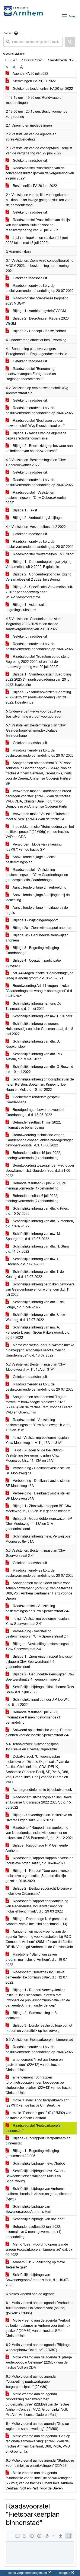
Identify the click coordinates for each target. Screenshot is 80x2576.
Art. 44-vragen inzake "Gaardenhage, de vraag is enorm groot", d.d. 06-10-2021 (39, 975)
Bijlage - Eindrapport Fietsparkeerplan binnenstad (38, 2140)
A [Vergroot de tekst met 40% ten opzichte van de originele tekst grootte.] (21, 67)
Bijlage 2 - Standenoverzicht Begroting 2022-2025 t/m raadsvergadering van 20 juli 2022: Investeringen (38, 697)
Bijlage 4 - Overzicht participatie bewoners (33, 963)
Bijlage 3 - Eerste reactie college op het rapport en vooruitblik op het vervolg (39, 2028)
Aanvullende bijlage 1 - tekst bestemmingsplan (30, 859)
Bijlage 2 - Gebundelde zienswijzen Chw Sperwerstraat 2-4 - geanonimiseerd (40, 1676)
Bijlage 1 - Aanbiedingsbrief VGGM (36, 311)
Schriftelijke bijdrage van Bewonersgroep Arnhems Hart (28, 2209)
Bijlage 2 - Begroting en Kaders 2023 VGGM (37, 321)
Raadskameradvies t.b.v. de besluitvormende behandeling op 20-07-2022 (40, 288)
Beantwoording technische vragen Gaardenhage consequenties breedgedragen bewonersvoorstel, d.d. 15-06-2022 (40, 1140)
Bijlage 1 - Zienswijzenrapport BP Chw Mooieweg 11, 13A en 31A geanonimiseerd (38, 1508)
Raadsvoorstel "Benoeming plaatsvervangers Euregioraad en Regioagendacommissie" (31, 374)
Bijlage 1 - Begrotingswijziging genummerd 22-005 (32, 2153)
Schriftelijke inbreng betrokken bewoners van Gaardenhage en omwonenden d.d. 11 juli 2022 (40, 1289)
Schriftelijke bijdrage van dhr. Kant (35, 2219)
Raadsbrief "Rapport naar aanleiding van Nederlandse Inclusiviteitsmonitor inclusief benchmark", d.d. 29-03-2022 (37, 1906)
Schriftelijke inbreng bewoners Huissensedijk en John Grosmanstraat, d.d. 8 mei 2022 (39, 1029)
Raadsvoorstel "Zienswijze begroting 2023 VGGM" (37, 300)
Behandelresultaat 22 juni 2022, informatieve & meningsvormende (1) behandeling (33, 2232)
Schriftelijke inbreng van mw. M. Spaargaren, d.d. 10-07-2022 (33, 1236)
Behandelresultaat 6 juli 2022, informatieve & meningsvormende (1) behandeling (33, 1717)
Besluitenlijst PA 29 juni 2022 (31, 186)
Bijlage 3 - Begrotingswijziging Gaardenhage (32, 950)
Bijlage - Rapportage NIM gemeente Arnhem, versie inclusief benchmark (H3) (36, 1921)
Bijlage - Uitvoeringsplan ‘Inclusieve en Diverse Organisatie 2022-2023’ (39, 1817)
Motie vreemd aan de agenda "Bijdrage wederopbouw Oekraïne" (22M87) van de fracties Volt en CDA (39, 2362)
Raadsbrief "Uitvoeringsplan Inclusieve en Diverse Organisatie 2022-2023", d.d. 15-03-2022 (39, 1802)
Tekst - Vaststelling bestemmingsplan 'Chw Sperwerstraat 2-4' (37, 1621)
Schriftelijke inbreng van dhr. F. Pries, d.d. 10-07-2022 (37, 1211)
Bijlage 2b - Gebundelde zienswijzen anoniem (37, 937)
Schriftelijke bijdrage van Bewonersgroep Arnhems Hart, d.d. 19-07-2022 (37, 2280)
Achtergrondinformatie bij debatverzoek (39, 1790)
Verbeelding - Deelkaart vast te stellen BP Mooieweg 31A (38, 1495)
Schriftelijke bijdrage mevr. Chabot (35, 2163)
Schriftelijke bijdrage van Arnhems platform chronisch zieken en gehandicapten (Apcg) (39, 2194)
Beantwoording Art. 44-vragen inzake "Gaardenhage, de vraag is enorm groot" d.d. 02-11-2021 (39, 991)
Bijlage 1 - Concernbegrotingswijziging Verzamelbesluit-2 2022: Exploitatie (38, 564)
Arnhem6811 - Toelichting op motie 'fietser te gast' (35, 2264)
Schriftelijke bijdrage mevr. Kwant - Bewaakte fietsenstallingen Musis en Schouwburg (35, 2176)
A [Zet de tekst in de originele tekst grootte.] (7, 67)
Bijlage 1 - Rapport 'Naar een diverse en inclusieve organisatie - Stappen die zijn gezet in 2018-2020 (39, 1876)
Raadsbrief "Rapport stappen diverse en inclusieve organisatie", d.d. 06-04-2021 (39, 1860)
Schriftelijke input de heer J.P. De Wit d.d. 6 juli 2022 (37, 1702)
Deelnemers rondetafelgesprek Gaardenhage (33, 1099)
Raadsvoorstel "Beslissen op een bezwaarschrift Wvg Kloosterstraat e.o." (35, 423)
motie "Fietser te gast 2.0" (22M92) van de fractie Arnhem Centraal (38, 2115)
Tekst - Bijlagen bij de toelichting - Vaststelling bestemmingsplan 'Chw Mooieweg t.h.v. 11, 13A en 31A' (35, 1455)
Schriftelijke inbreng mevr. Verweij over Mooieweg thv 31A (38, 1539)
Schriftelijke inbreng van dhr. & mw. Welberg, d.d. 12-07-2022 (36, 1317)
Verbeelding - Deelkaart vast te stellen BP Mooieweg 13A (38, 1483)
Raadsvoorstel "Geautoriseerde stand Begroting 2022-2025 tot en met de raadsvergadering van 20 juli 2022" (38, 662)
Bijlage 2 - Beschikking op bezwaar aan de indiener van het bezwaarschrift (39, 448)
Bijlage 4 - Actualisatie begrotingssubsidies (26, 607)
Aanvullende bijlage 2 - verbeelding (36, 887)
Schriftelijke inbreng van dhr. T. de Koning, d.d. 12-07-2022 (35, 1274)
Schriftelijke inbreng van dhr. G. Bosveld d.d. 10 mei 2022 (39, 1069)
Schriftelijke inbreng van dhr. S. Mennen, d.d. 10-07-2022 (40, 1223)
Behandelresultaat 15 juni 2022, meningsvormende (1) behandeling (33, 1155)
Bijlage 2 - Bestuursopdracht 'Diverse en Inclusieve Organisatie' (40, 1891)
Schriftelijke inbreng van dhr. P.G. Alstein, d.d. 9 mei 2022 (34, 1056)
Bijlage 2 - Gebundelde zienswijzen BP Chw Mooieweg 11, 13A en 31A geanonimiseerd (39, 1524)
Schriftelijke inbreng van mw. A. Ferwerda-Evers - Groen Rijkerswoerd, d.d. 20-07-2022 (38, 1332)
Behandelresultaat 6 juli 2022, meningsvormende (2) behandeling (32, 1198)
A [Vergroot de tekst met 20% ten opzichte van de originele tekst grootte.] (14, 67)
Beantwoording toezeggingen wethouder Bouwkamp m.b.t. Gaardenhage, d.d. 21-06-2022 (40, 1170)
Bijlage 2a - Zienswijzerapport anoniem (39, 927)
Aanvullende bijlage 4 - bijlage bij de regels (37, 910)
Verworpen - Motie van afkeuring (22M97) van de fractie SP (34, 847)
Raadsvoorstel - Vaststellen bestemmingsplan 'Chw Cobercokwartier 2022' (36, 498)
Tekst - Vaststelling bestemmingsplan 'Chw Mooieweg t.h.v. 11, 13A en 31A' (37, 1440)
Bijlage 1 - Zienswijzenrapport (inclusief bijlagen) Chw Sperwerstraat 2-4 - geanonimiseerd (39, 1662)
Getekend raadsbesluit (26, 160)
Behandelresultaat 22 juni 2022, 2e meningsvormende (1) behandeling (36, 1185)
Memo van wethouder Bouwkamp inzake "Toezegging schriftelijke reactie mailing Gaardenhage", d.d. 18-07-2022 (40, 1350)
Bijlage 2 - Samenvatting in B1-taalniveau (33, 2015)
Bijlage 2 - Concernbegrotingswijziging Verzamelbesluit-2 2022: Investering (38, 576)
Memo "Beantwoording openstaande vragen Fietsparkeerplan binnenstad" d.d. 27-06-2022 (40, 2249)
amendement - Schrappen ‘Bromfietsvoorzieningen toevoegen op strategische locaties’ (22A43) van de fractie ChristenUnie (38, 2085)
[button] (70, 42)
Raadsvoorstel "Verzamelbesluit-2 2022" (40, 554)
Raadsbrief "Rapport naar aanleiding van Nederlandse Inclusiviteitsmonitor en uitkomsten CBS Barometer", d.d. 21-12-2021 (40, 1833)
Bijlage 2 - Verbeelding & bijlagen (35, 518)
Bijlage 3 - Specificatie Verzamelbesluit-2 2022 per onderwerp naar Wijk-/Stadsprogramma (39, 592)
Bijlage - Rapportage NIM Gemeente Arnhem (37, 1848)
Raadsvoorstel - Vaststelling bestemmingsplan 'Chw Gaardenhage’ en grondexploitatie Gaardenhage (37, 875)
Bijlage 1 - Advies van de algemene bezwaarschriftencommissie (36, 435)
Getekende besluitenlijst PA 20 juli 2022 (39, 88)
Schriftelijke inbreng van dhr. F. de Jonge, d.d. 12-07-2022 (35, 1304)
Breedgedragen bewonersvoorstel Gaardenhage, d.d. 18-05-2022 (35, 1112)
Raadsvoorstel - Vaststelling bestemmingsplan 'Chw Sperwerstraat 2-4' (37, 1608)
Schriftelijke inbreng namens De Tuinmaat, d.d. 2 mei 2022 (33, 1006)
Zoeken (8, 33)
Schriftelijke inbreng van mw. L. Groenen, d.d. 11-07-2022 (33, 1261)
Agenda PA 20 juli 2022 (27, 73)
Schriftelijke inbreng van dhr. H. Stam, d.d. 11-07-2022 (38, 1249)
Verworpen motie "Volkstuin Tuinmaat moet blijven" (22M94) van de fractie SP (37, 816)
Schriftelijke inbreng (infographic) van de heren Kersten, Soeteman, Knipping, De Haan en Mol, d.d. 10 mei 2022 (40, 1084)
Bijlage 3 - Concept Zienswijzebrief (36, 331)
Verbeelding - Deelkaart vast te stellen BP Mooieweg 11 (38, 1470)
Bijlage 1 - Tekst (21, 510)
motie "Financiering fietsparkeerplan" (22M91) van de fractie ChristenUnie (37, 2102)
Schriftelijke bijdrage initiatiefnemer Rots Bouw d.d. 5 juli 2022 (40, 1689)
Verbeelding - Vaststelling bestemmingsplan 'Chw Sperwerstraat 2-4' (37, 1633)
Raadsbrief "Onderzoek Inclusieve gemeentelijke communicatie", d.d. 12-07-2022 (37, 1977)
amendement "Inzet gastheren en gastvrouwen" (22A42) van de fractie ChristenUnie (34, 2065)
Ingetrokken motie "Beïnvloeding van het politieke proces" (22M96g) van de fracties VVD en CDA (40, 832)
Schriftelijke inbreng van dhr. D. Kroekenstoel (33, 1044)
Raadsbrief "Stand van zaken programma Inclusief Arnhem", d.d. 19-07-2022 (37, 1959)
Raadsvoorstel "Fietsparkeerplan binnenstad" (34, 2128)
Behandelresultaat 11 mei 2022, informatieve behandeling (33, 1125)
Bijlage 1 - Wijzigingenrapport (32, 920)
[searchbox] (33, 42)
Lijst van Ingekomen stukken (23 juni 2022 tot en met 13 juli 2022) (37, 240)
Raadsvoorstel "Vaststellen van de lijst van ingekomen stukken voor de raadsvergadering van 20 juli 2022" (38, 225)
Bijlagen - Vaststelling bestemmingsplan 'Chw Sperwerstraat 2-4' (39, 1646)
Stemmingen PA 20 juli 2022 (31, 81)
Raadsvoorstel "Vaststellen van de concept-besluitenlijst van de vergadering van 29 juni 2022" (40, 173)
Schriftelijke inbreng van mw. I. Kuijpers (39, 1016)
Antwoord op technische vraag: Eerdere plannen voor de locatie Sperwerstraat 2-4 (39, 1732)
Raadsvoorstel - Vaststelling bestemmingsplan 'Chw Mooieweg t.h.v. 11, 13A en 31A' (38, 1425)
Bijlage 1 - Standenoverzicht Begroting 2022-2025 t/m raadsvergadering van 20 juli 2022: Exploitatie (38, 679)
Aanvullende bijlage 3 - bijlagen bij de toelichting (38, 897)
